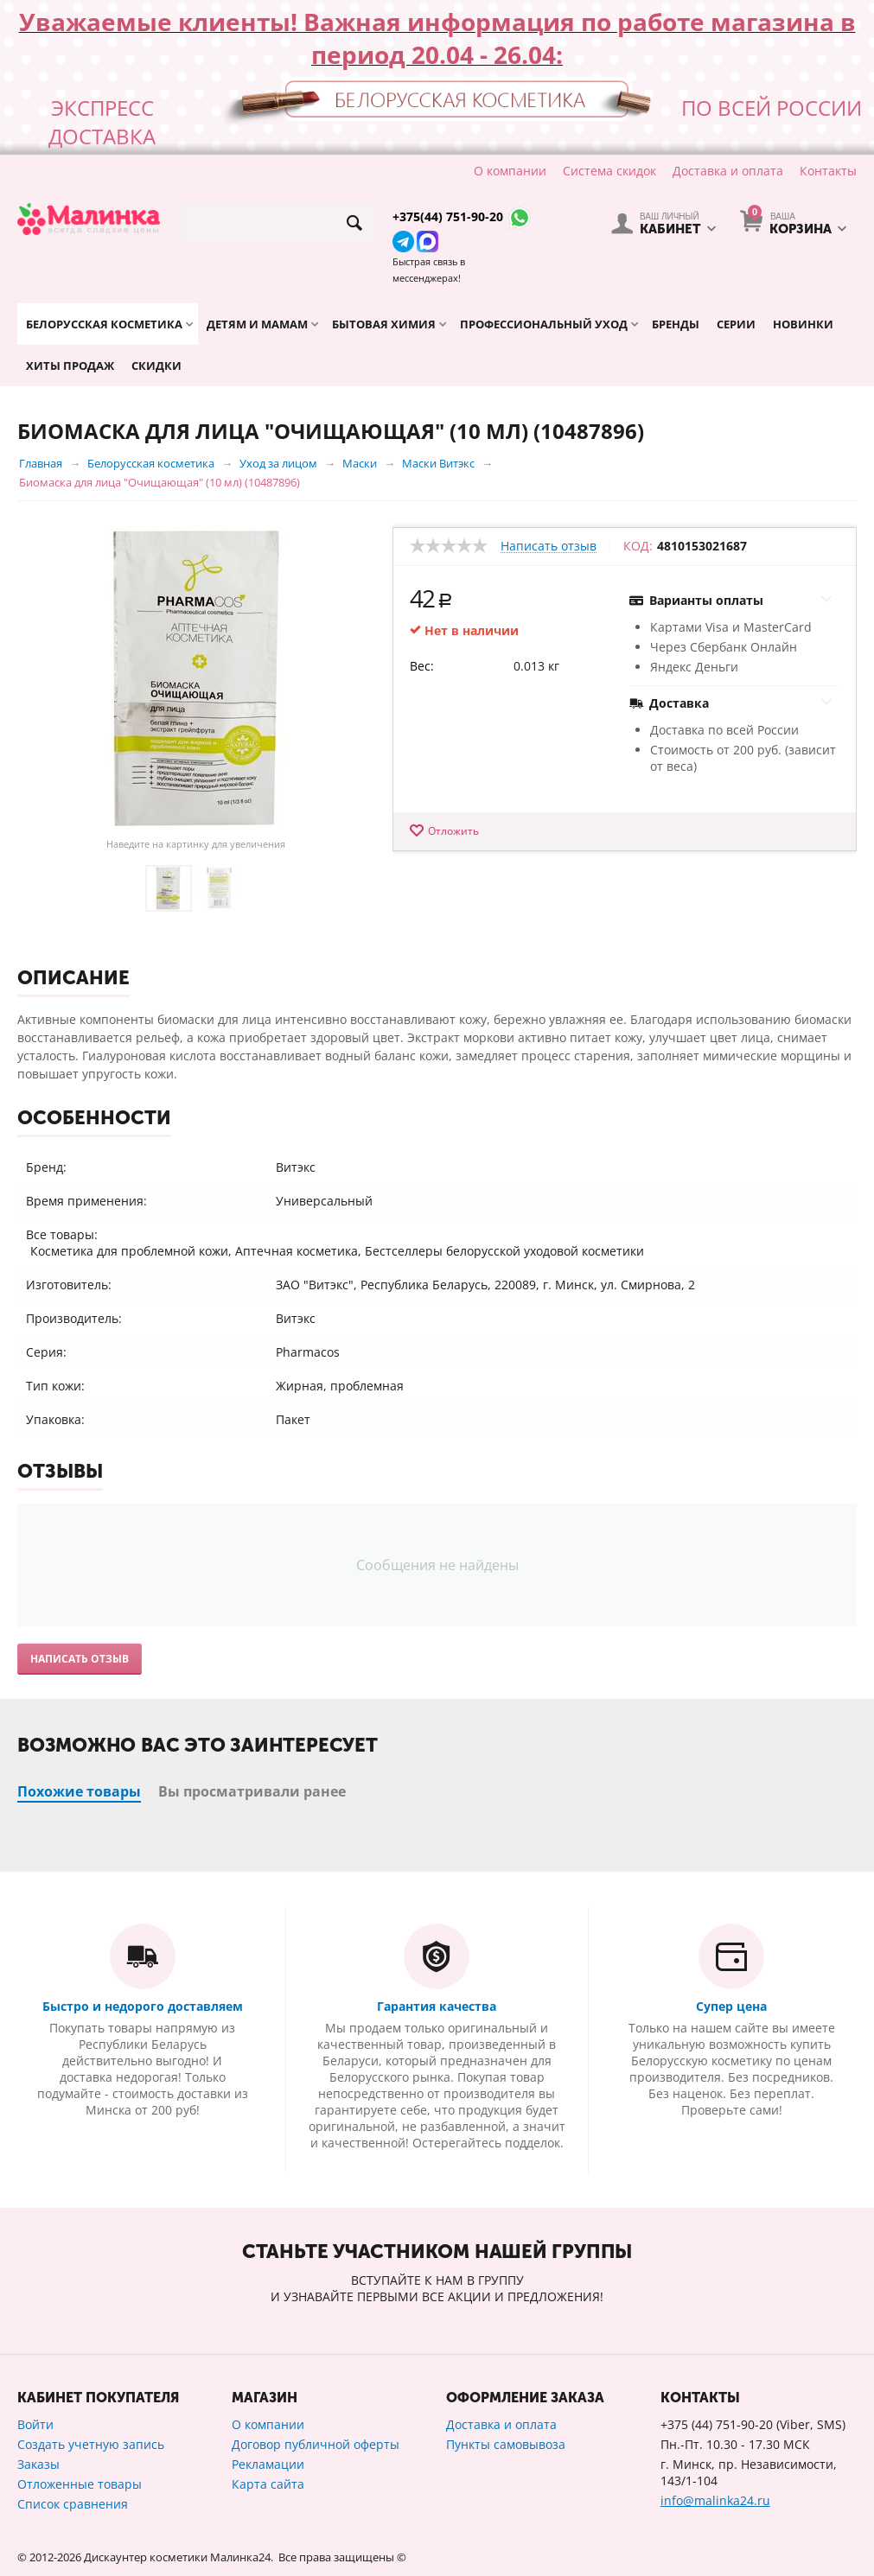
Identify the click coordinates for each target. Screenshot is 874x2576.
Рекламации (268, 2464)
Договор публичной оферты (315, 2444)
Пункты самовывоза (505, 2444)
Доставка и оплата (728, 170)
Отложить (453, 831)
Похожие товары (79, 1791)
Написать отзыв (548, 546)
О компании (510, 170)
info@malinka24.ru (715, 2500)
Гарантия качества (436, 2006)
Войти (35, 2424)
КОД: (638, 546)
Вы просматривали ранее (252, 1791)
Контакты (828, 170)
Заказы (38, 2464)
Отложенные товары (79, 2484)
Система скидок (609, 170)
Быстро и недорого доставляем (142, 2006)
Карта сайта (268, 2484)
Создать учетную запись (90, 2444)
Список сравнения (72, 2504)
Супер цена (731, 2006)
